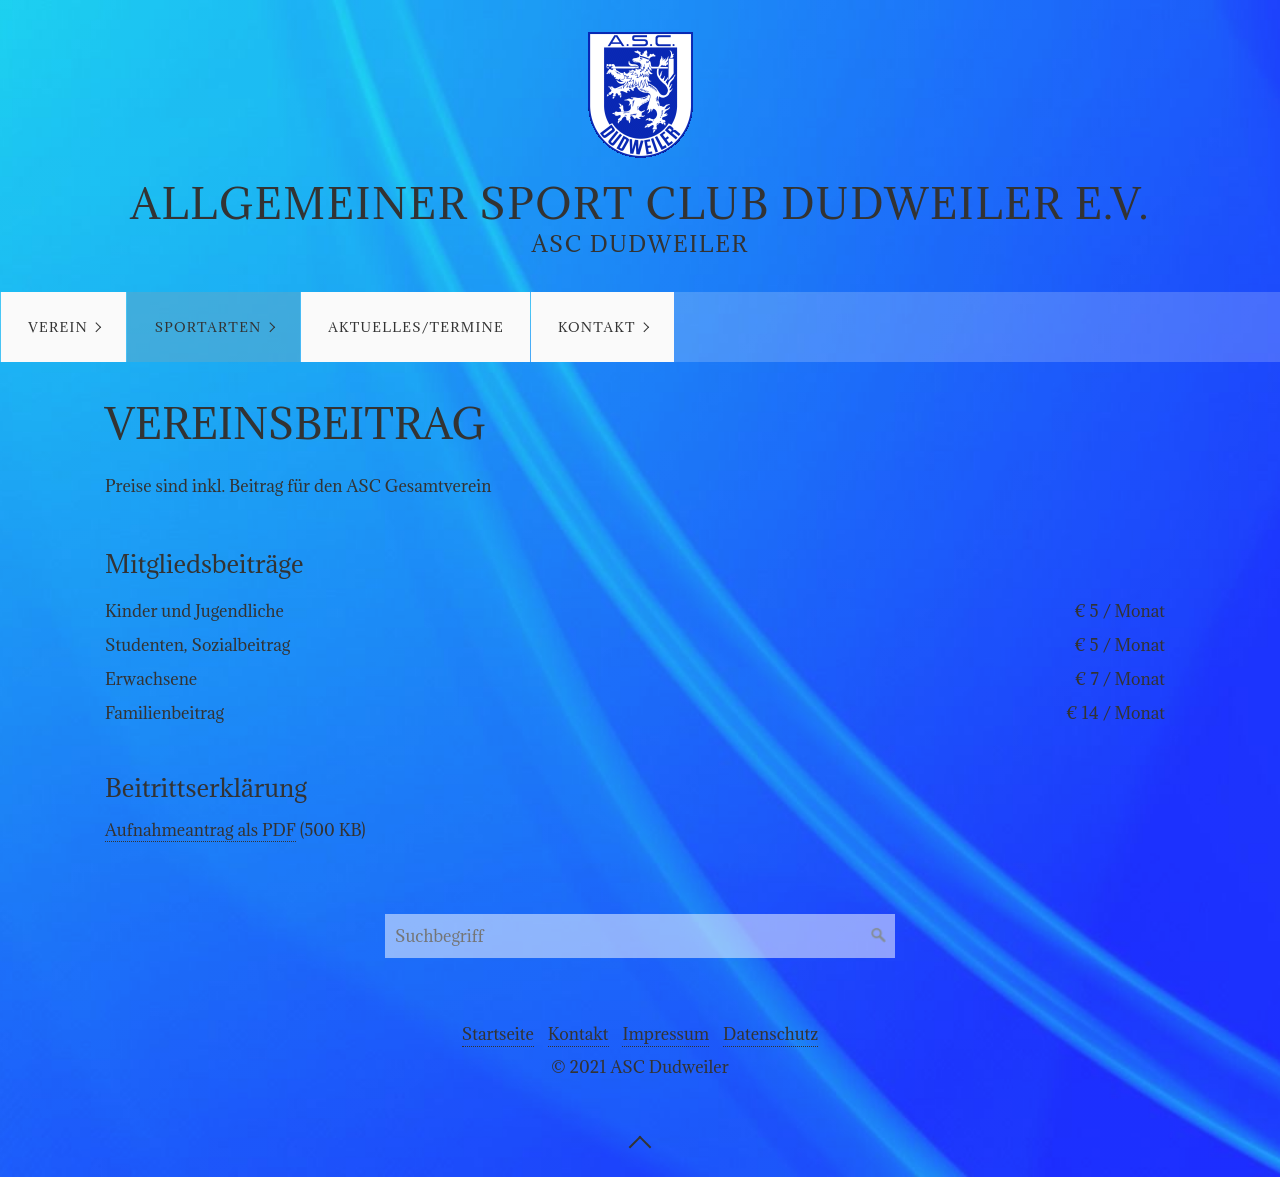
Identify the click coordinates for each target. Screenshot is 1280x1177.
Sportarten (208, 327)
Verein (58, 327)
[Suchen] (879, 936)
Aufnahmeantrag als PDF (200, 830)
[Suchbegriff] (640, 936)
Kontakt (597, 327)
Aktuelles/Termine (416, 327)
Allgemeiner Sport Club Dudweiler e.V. (640, 203)
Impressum (665, 1034)
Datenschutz (770, 1034)
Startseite (498, 1034)
